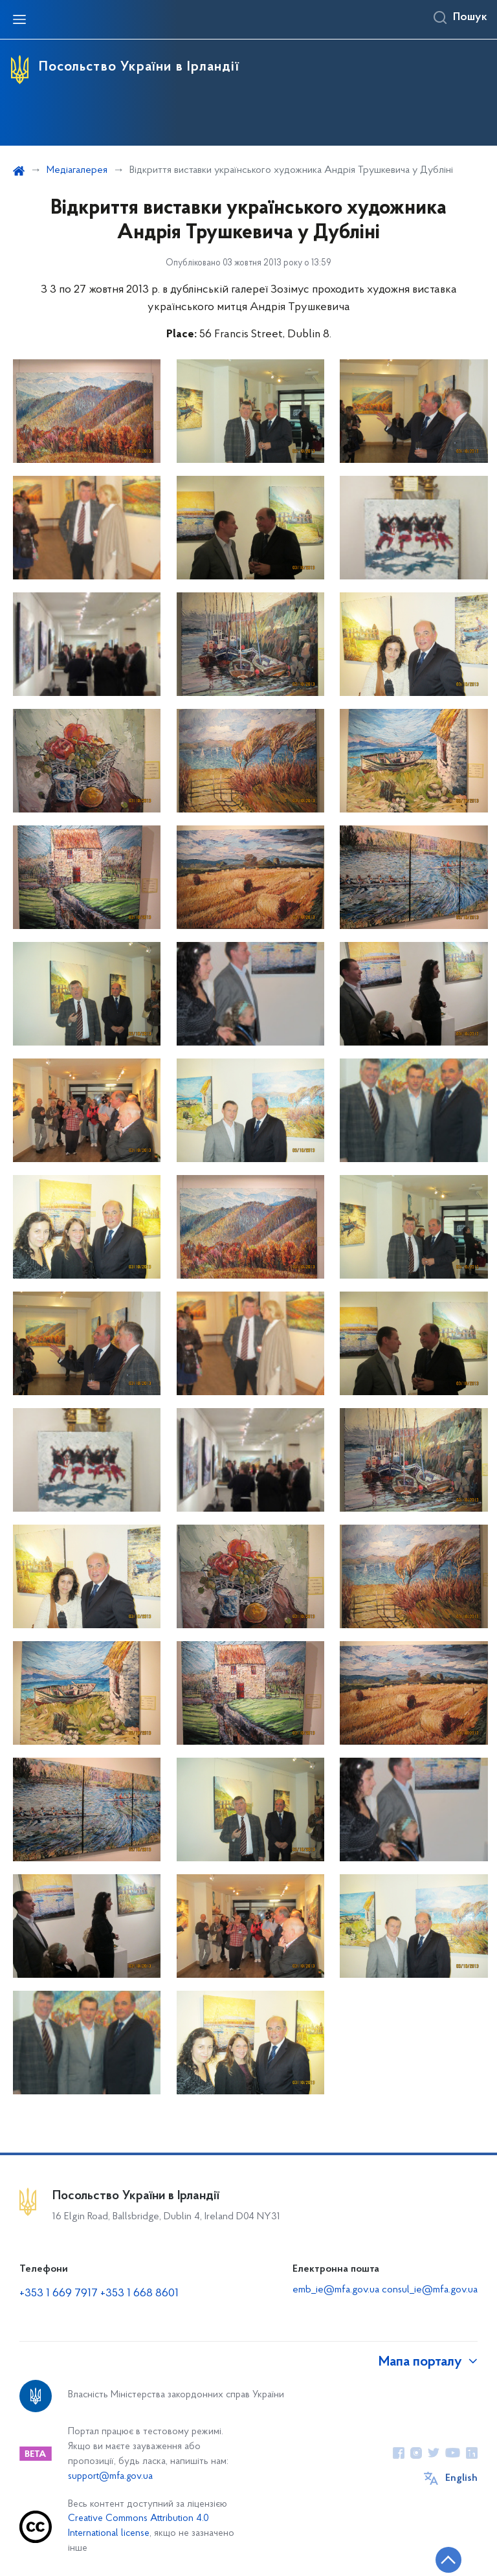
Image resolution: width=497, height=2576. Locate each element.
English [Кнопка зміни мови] (461, 2478)
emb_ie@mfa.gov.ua (336, 2290)
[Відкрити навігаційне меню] (19, 19)
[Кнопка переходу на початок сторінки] (448, 2560)
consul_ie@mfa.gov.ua (430, 2290)
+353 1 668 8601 (139, 2293)
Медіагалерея (77, 170)
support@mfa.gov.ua (110, 2476)
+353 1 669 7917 (58, 2293)
